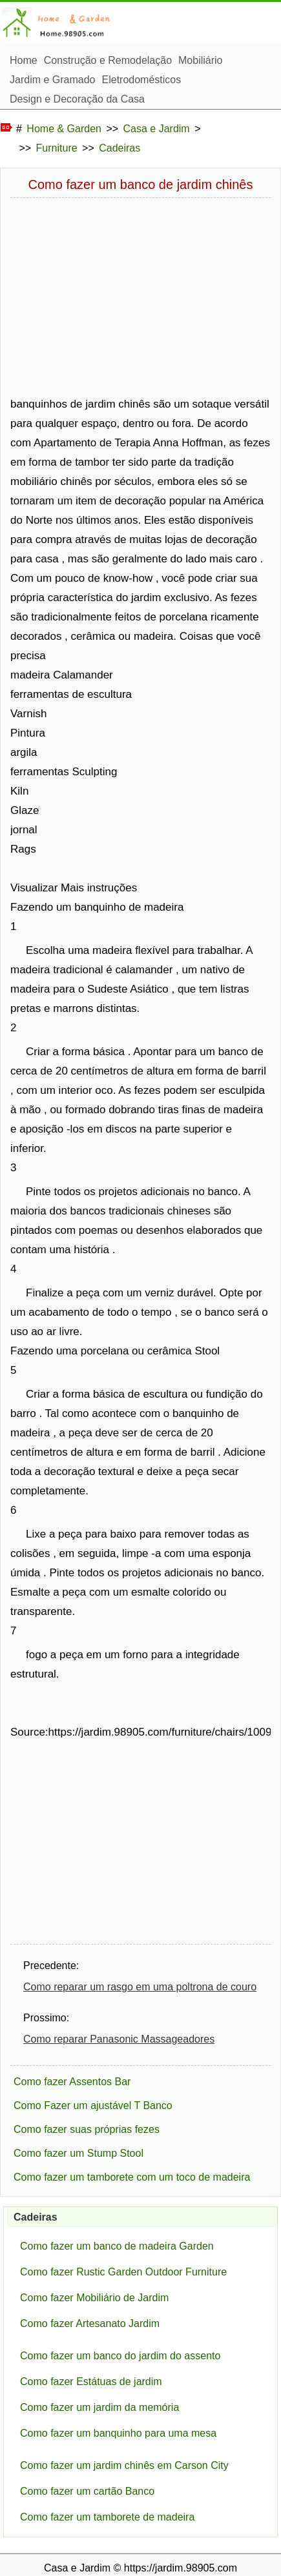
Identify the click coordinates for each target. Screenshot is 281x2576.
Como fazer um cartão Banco (87, 2491)
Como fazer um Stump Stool (78, 2153)
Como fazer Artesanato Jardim (90, 2323)
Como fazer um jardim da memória (99, 2407)
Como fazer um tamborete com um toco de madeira (132, 2177)
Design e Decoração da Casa (77, 99)
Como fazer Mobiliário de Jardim (94, 2297)
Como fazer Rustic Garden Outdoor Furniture (123, 2271)
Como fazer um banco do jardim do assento (120, 2355)
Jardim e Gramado (53, 79)
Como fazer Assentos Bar (72, 2081)
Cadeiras (119, 148)
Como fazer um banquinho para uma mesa (118, 2433)
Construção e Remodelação (108, 60)
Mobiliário (200, 60)
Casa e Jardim (156, 128)
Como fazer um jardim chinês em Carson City (124, 2465)
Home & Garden (63, 128)
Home (23, 60)
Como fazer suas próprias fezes (87, 2129)
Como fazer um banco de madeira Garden (117, 2246)
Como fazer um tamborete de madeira (107, 2517)
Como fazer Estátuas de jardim (91, 2381)
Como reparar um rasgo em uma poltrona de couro (139, 1986)
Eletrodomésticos (142, 79)
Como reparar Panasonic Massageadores (118, 2039)
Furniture (57, 148)
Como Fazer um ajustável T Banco (93, 2105)
